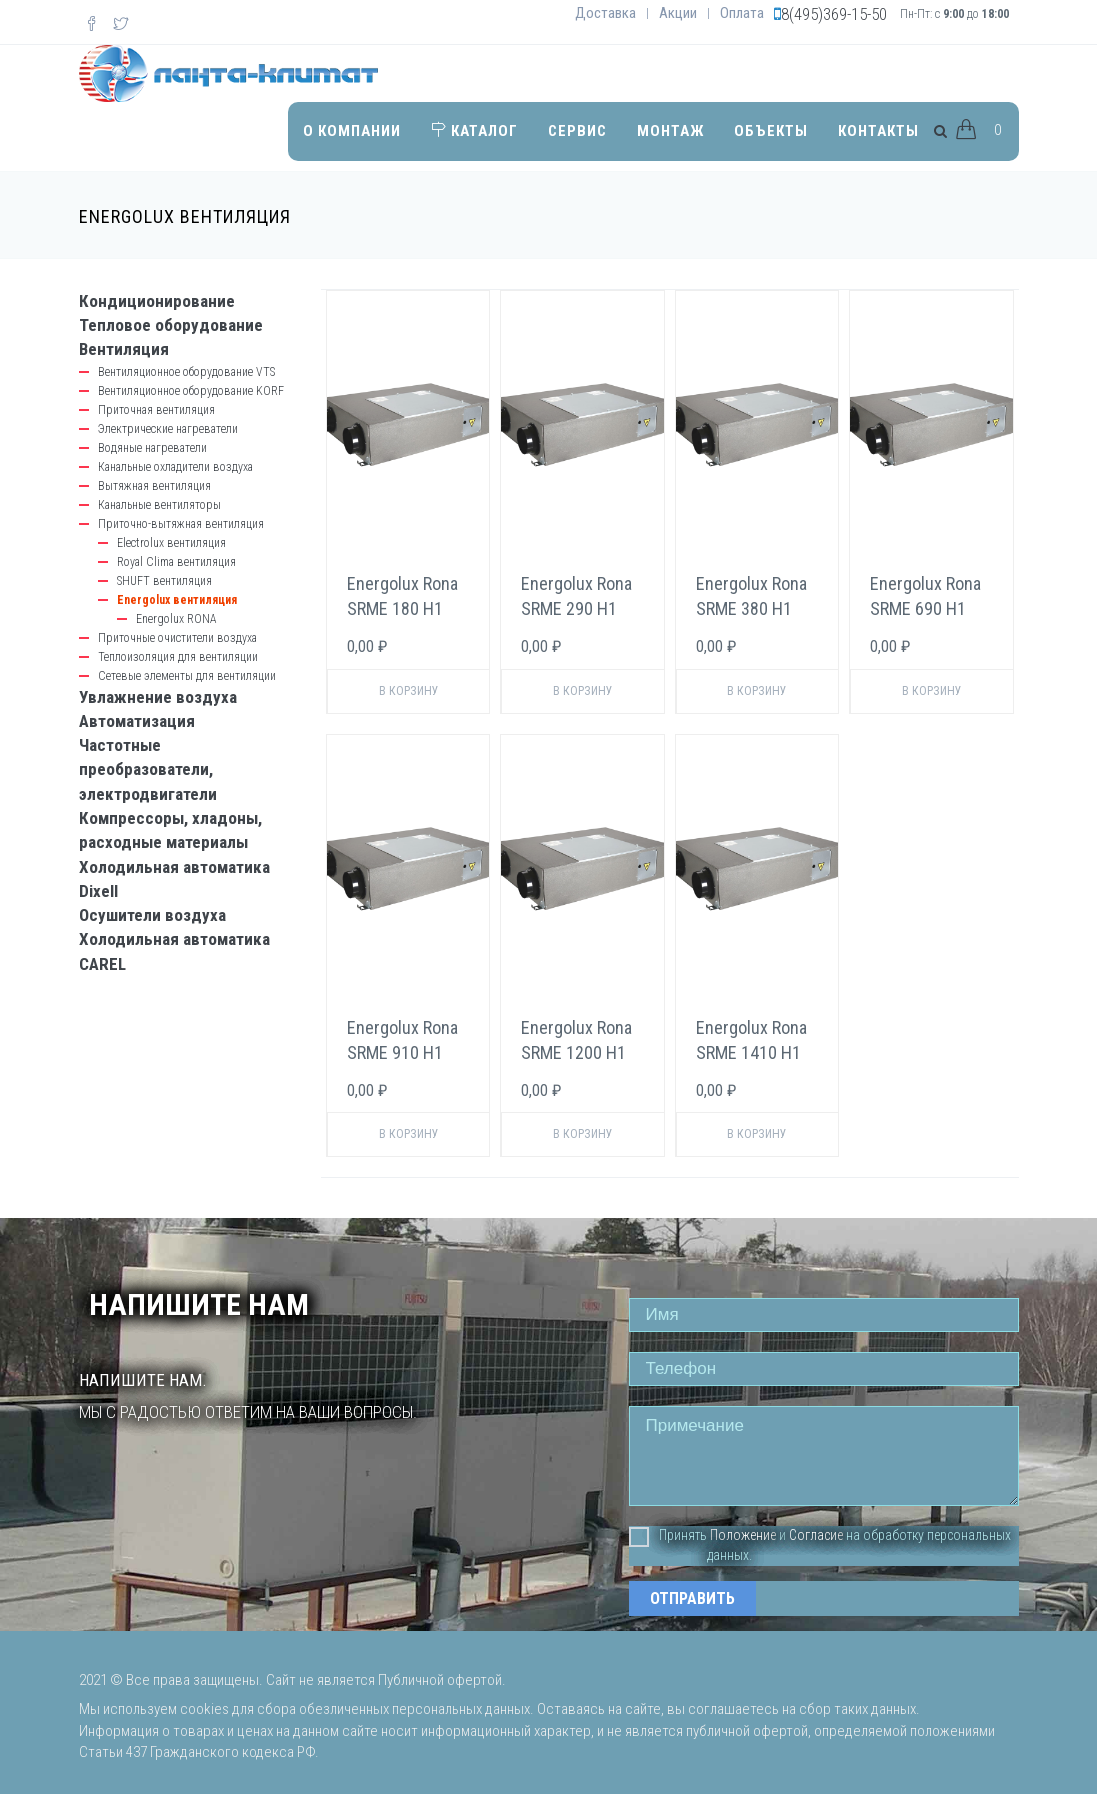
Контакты (878, 131)
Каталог (474, 131)
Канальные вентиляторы (159, 505)
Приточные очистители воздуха (177, 638)
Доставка (605, 13)
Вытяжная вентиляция (154, 486)
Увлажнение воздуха (158, 697)
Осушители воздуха (152, 915)
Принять (668, 1536)
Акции (678, 13)
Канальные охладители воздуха (175, 467)
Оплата (742, 13)
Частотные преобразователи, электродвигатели (148, 769)
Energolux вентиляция (177, 600)
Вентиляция (124, 349)
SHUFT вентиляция (164, 581)
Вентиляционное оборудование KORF (191, 391)
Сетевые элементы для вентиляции (187, 676)
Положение (743, 1535)
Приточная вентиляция (156, 410)
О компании (352, 131)
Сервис (577, 131)
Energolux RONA (176, 619)
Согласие (816, 1535)
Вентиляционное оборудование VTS (186, 372)
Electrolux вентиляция (171, 543)
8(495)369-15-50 (834, 14)
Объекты (771, 131)
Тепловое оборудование (171, 325)
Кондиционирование (157, 301)
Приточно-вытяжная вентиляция (181, 524)
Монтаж (670, 131)
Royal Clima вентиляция (176, 562)
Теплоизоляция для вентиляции (178, 657)
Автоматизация (137, 721)
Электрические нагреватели (168, 429)
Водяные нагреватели (152, 448)
